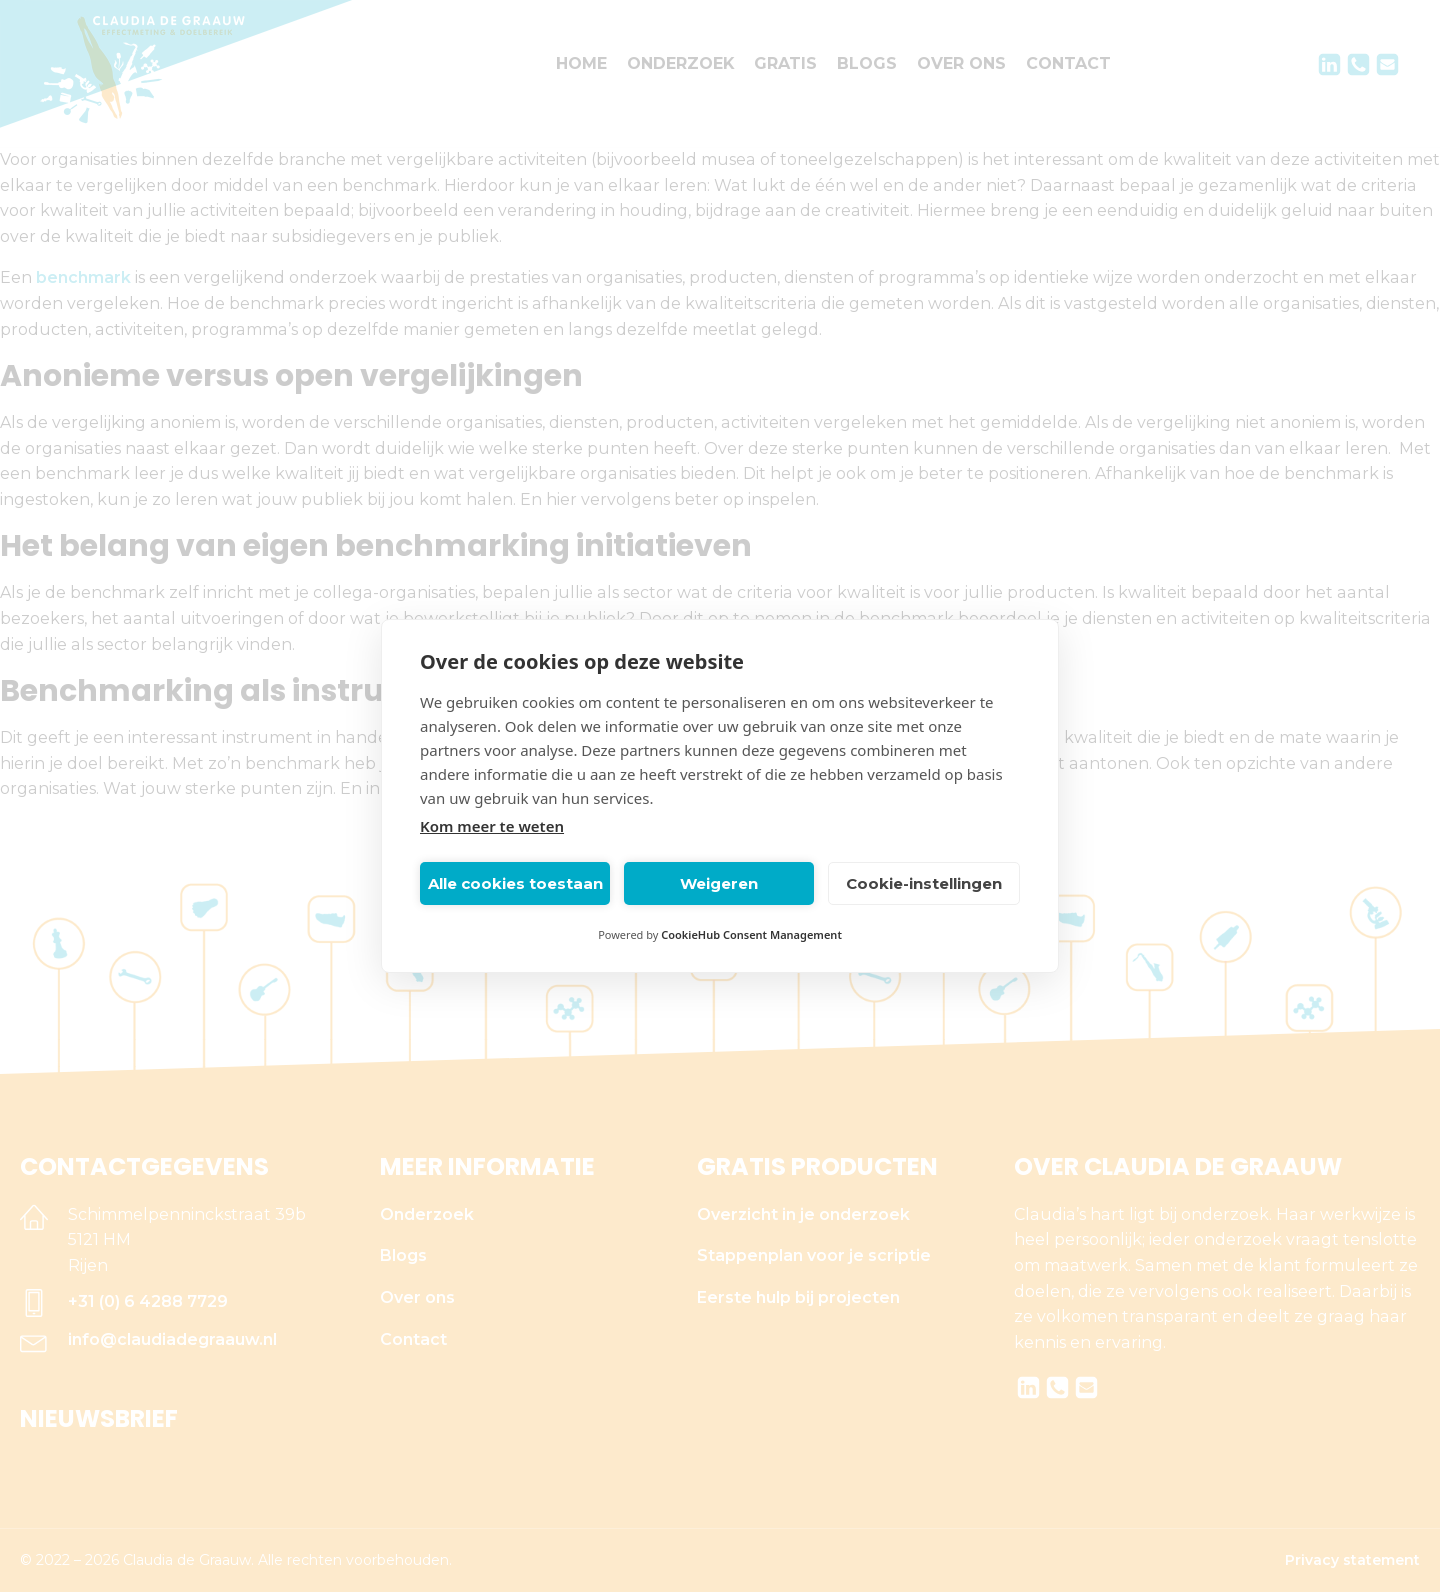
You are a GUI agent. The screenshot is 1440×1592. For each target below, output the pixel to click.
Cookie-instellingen (924, 883)
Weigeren (719, 883)
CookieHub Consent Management (751, 934)
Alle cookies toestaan (515, 883)
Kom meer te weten (492, 826)
